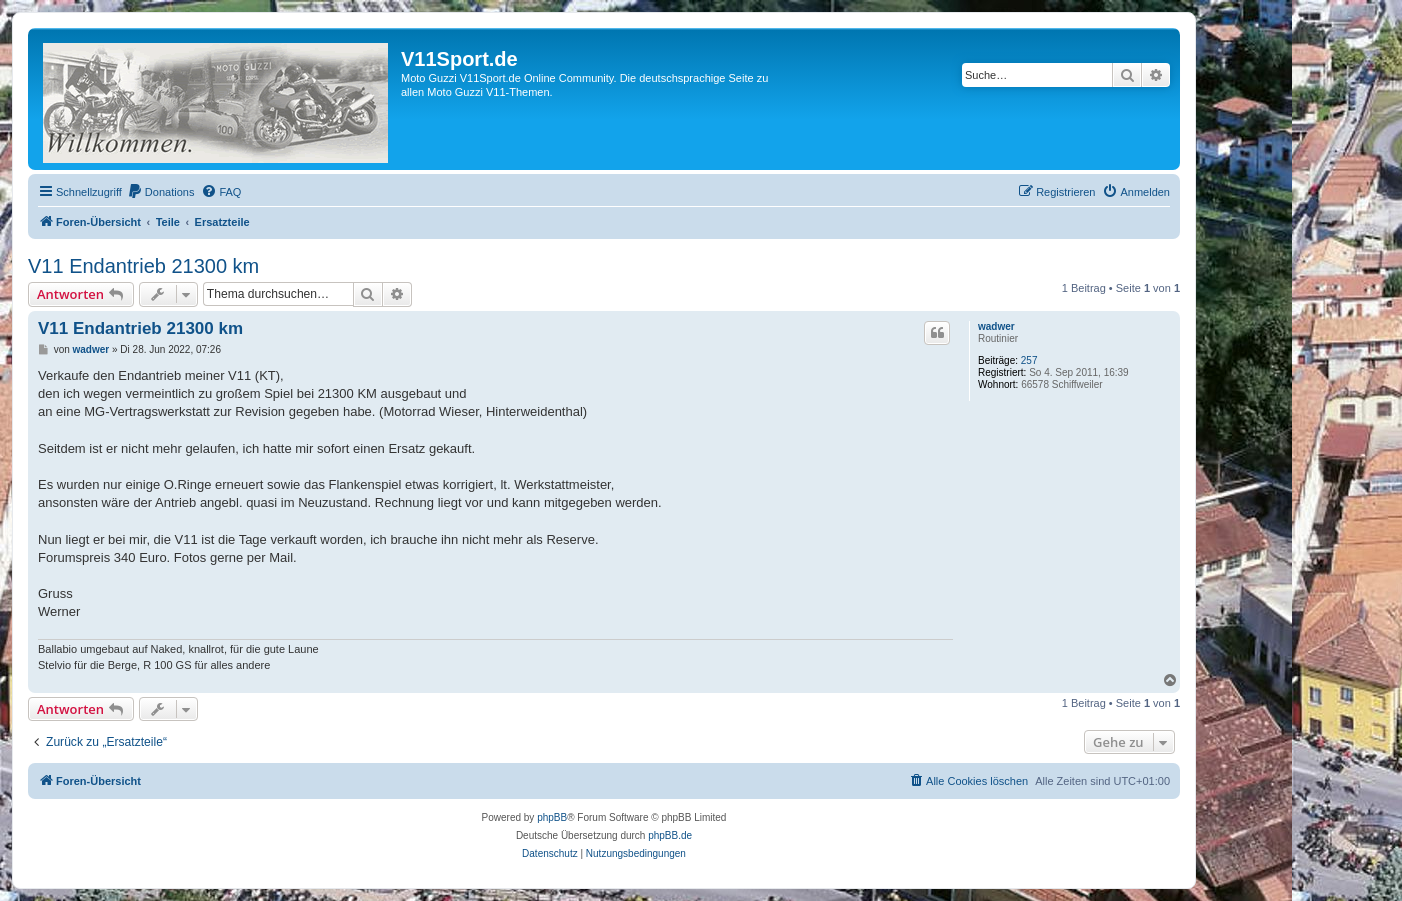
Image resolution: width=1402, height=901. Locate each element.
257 (1029, 360)
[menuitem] (161, 192)
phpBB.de (670, 835)
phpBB (552, 817)
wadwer (996, 326)
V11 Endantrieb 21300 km (143, 266)
